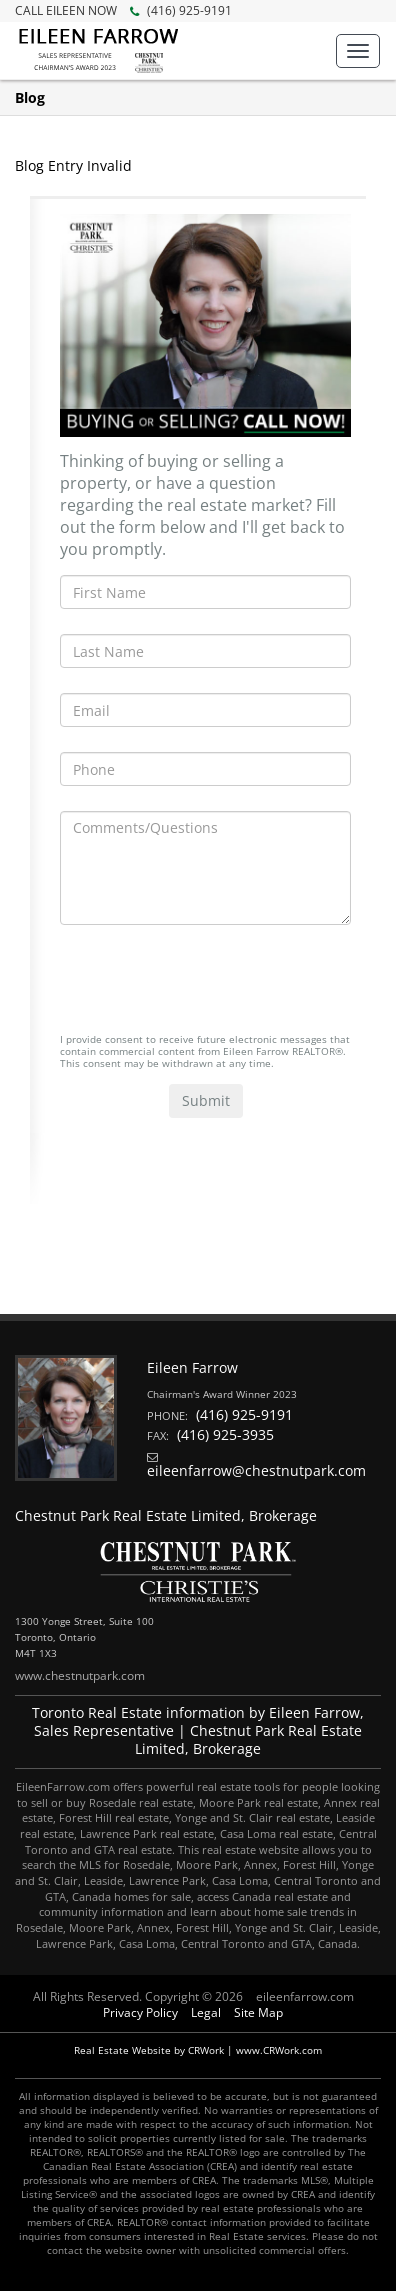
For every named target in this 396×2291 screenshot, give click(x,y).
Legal (206, 2012)
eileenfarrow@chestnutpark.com (256, 1470)
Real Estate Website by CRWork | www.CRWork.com (198, 2050)
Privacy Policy (140, 2012)
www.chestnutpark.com (80, 1675)
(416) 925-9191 (123, 10)
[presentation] (212, 989)
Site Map (258, 2012)
